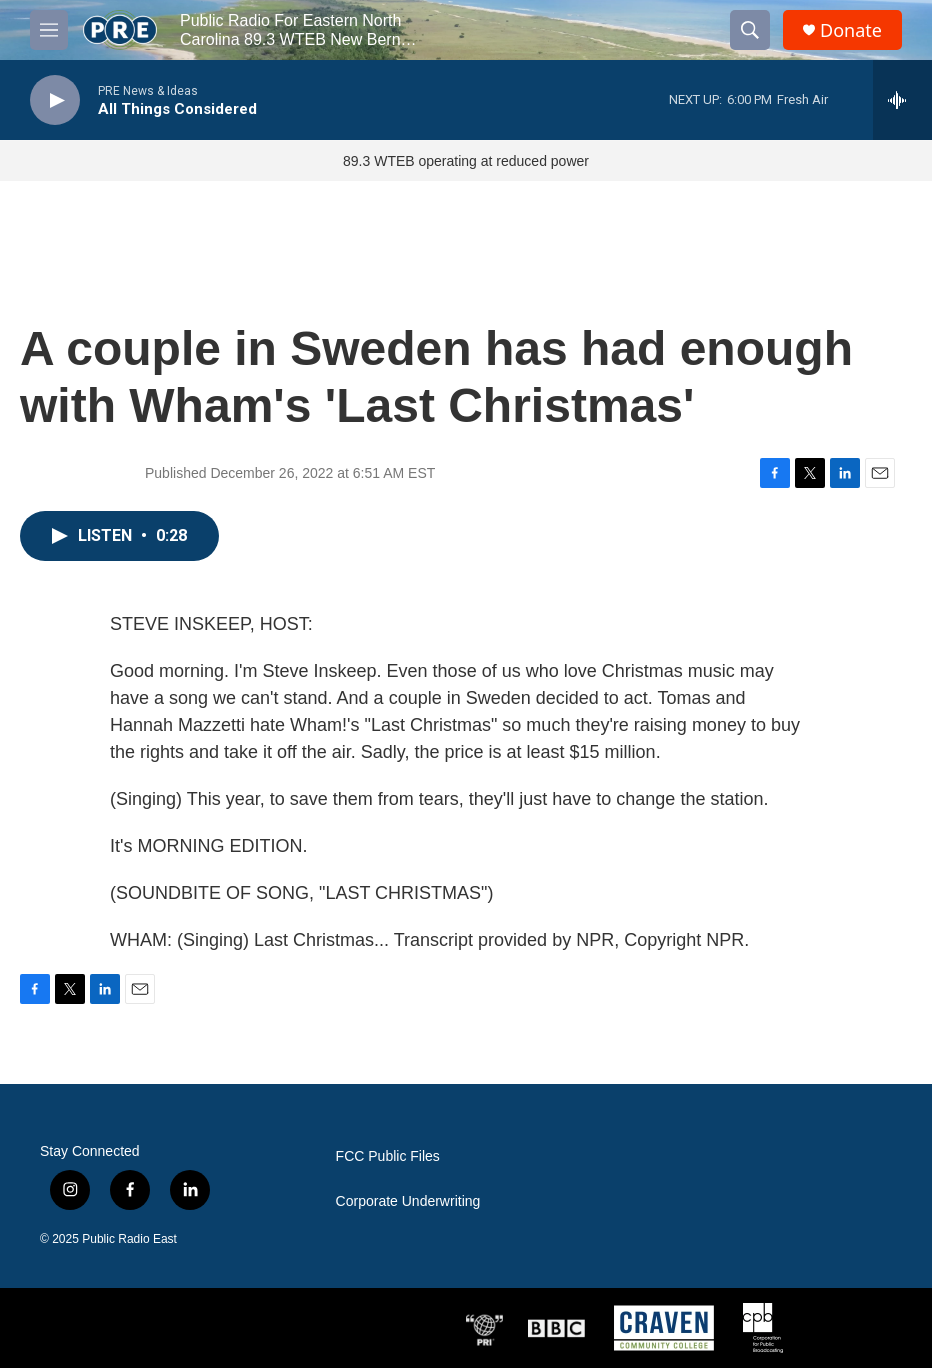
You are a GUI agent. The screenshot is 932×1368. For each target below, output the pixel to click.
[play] (55, 100)
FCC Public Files (388, 1156)
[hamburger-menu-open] (49, 30)
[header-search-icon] (750, 30)
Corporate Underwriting (408, 1201)
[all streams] (902, 100)
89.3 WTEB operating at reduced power (466, 161)
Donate (851, 30)
